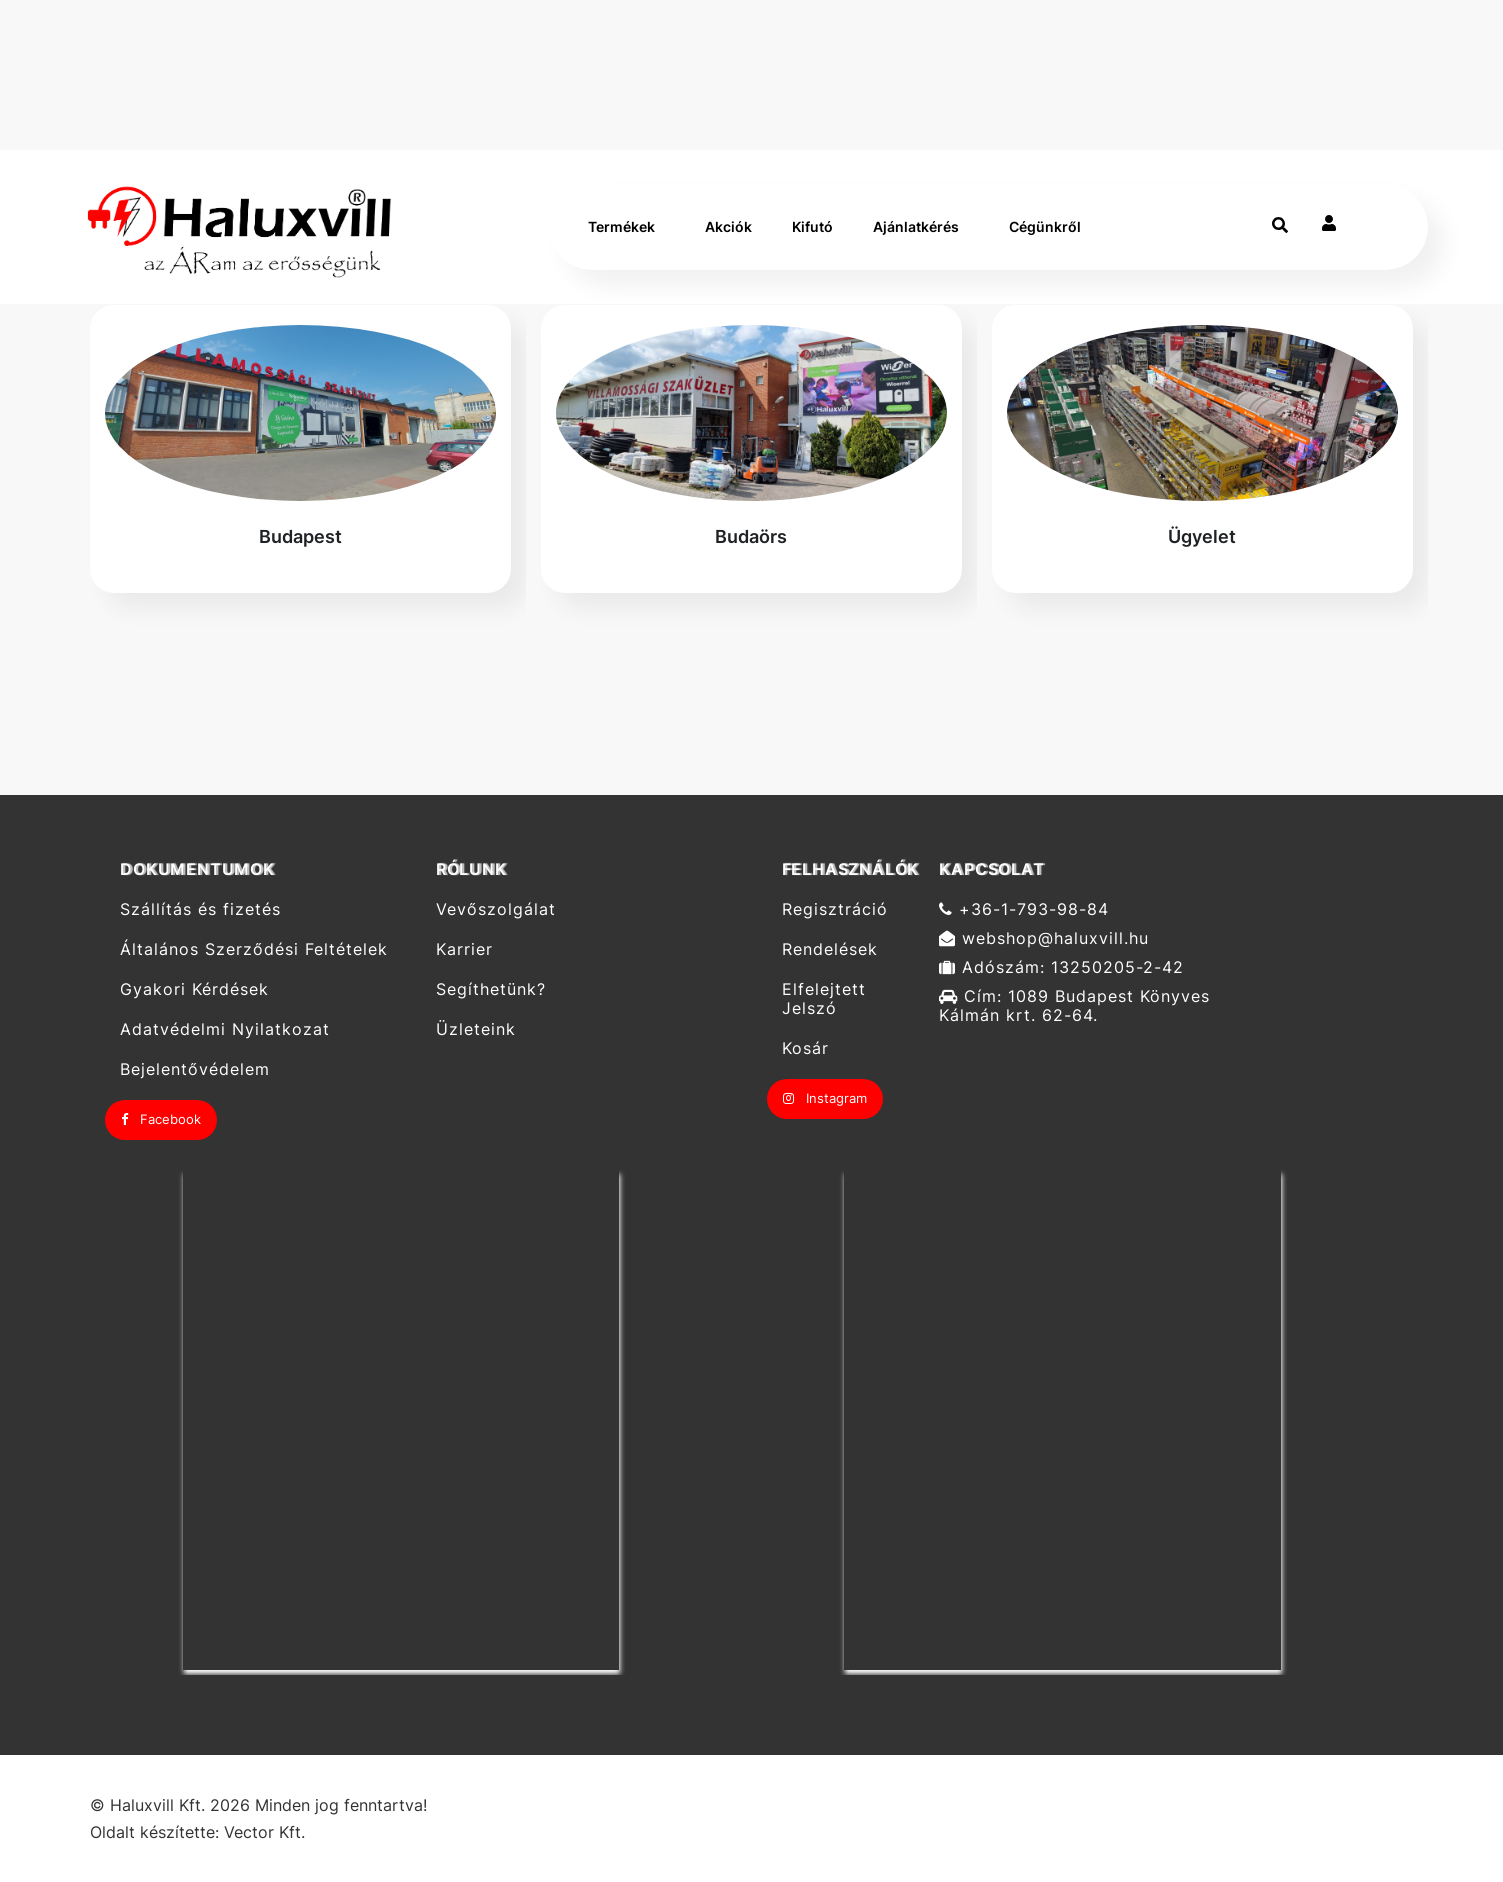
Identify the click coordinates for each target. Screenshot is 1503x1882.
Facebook (161, 1119)
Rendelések (830, 949)
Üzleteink (476, 1029)
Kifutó (812, 226)
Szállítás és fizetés (200, 909)
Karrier (464, 949)
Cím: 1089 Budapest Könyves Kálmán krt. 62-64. (1074, 1006)
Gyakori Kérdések (194, 989)
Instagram (825, 1098)
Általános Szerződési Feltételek (254, 949)
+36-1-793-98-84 (1024, 909)
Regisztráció (835, 909)
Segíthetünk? (491, 989)
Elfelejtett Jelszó (824, 999)
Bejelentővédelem (195, 1069)
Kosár (805, 1048)
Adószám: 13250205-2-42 (1061, 967)
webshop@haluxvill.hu (1044, 938)
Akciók (728, 226)
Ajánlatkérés (916, 226)
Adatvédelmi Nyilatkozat (225, 1029)
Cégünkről (1045, 226)
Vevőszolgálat (496, 909)
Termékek (621, 226)
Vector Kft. (264, 1832)
